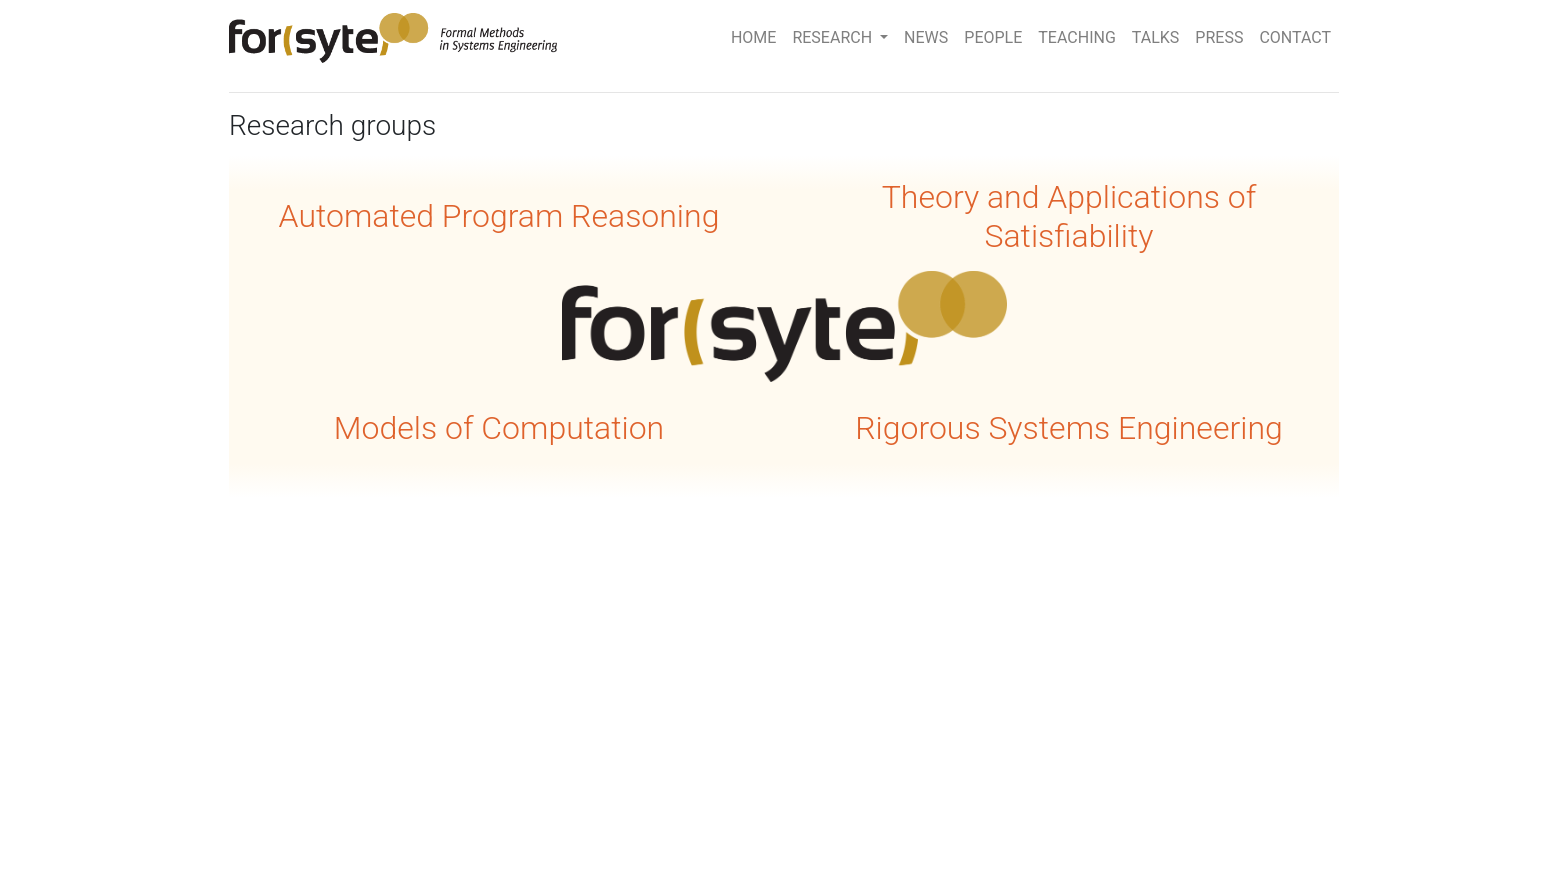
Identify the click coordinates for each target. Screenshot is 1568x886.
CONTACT (1295, 37)
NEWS (926, 37)
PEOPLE (993, 37)
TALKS (1156, 37)
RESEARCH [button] (834, 37)
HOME (753, 37)
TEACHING (1076, 37)
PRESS (1219, 37)
